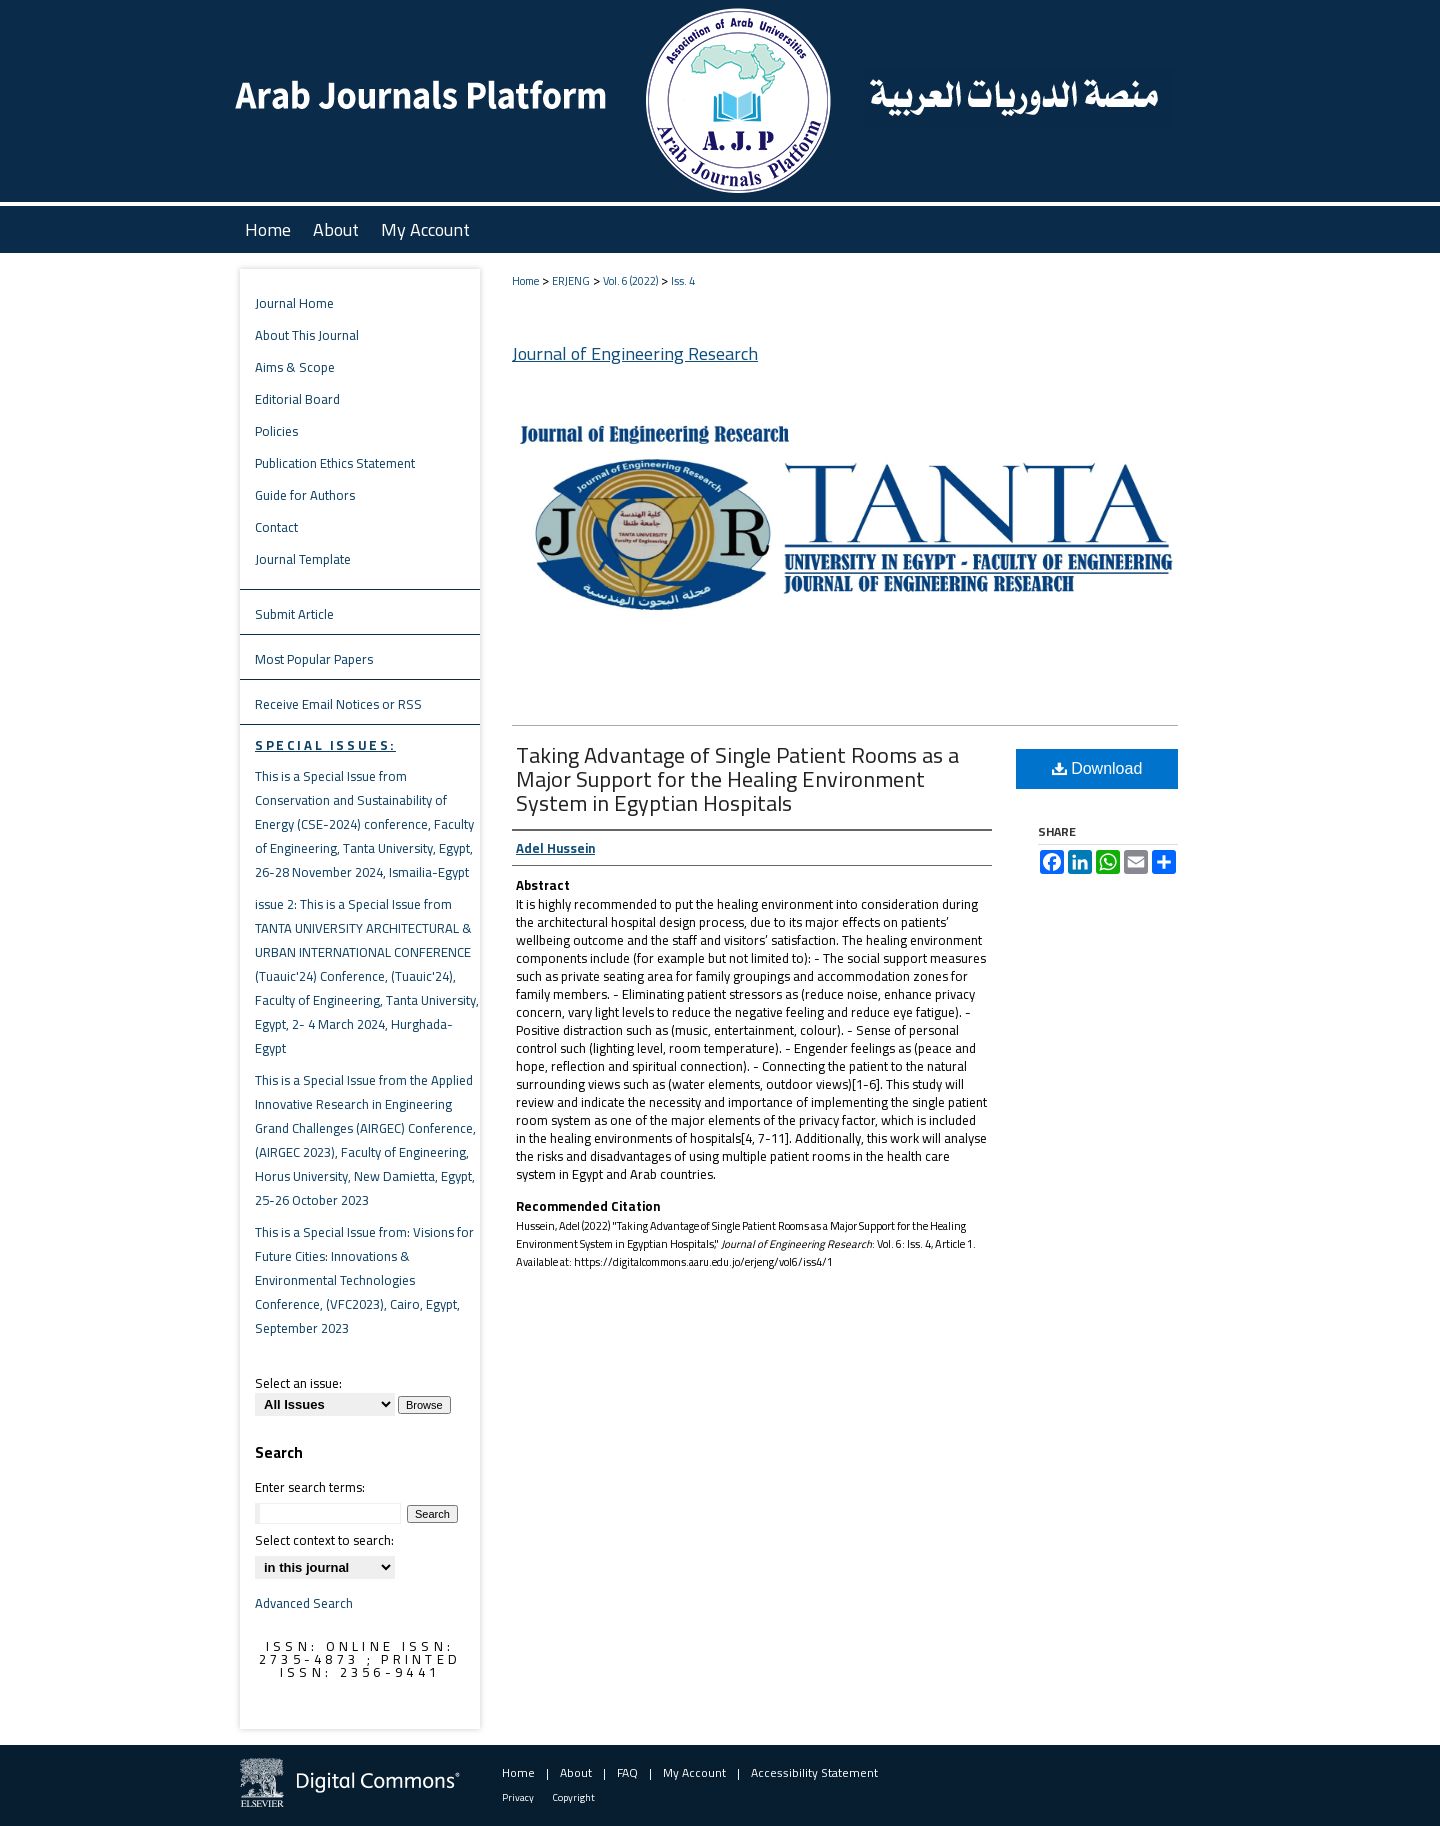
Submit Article (294, 614)
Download (1097, 768)
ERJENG (571, 281)
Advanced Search (304, 1603)
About (576, 1772)
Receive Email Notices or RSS (338, 704)
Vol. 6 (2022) (630, 281)
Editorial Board (297, 399)
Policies (276, 431)
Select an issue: (298, 1383)
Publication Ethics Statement (335, 463)
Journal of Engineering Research (635, 353)
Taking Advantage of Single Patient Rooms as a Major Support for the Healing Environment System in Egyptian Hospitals (737, 779)
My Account (694, 1772)
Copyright (574, 1797)
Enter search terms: (310, 1487)
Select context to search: (324, 1540)
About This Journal (307, 335)
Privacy (518, 1797)
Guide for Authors (305, 495)
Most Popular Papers (314, 659)
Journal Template (303, 559)
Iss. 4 (683, 281)
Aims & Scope (295, 367)
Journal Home (294, 303)
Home (525, 281)
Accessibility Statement (814, 1772)
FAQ (627, 1772)
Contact (276, 527)
